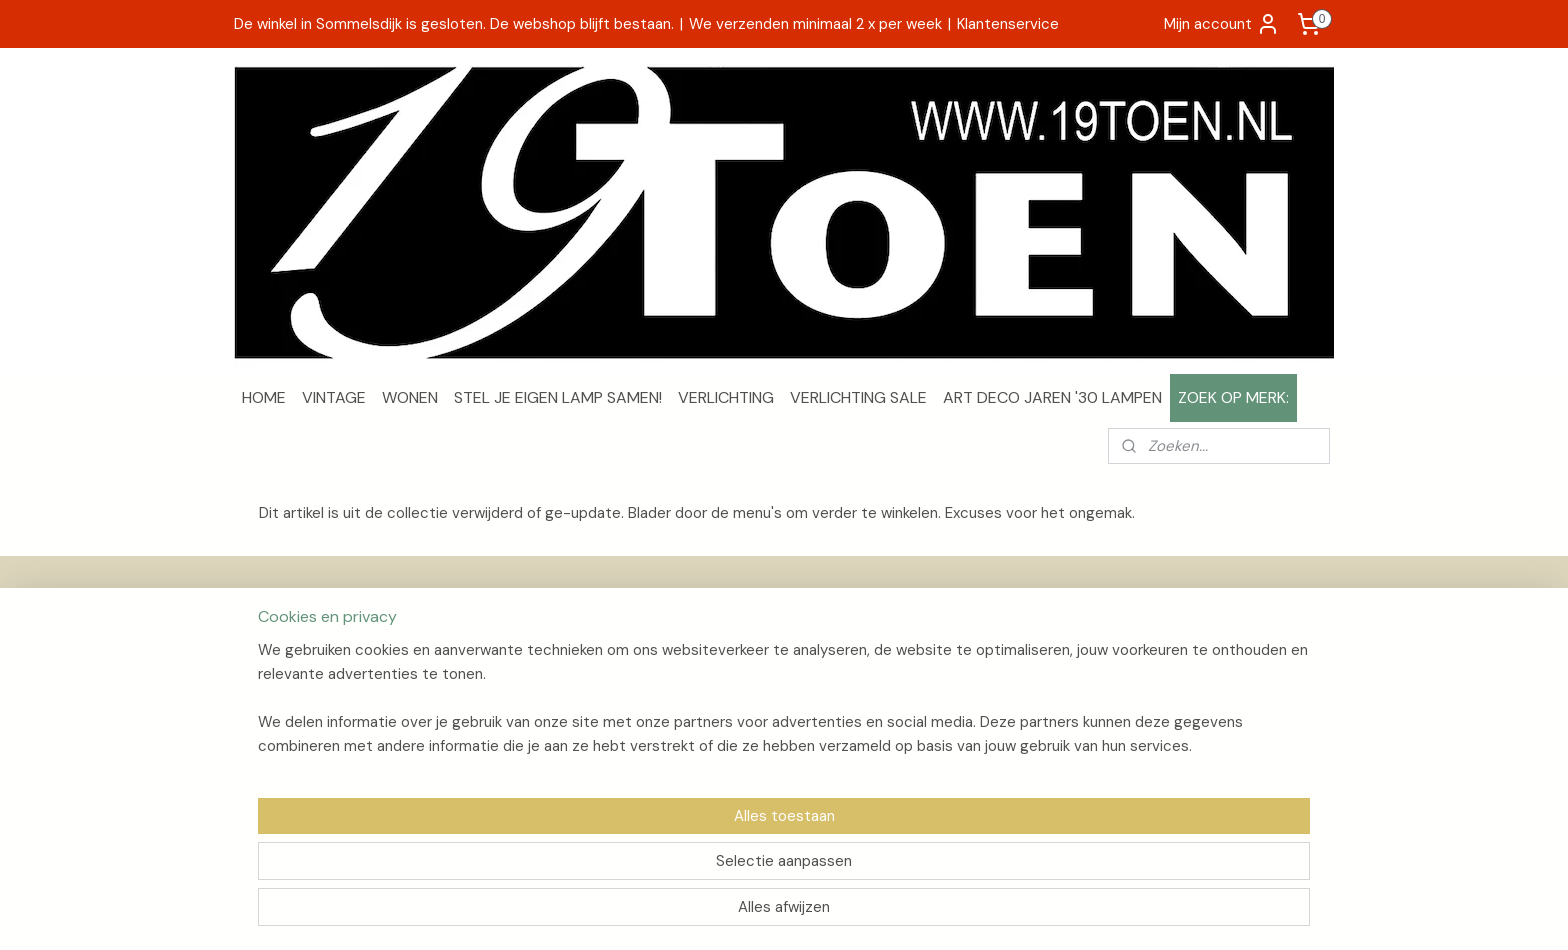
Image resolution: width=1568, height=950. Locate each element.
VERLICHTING (726, 397)
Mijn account (1222, 24)
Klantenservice (1008, 24)
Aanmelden (1177, 713)
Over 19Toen (283, 643)
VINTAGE (334, 397)
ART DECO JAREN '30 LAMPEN (1052, 397)
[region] (652, 866)
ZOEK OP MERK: (1233, 397)
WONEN (410, 397)
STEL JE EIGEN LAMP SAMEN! (558, 397)
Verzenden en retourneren (328, 665)
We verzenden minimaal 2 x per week (815, 24)
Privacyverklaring (297, 710)
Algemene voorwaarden (321, 688)
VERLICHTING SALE (858, 397)
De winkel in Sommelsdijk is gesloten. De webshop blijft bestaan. (454, 24)
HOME (264, 397)
